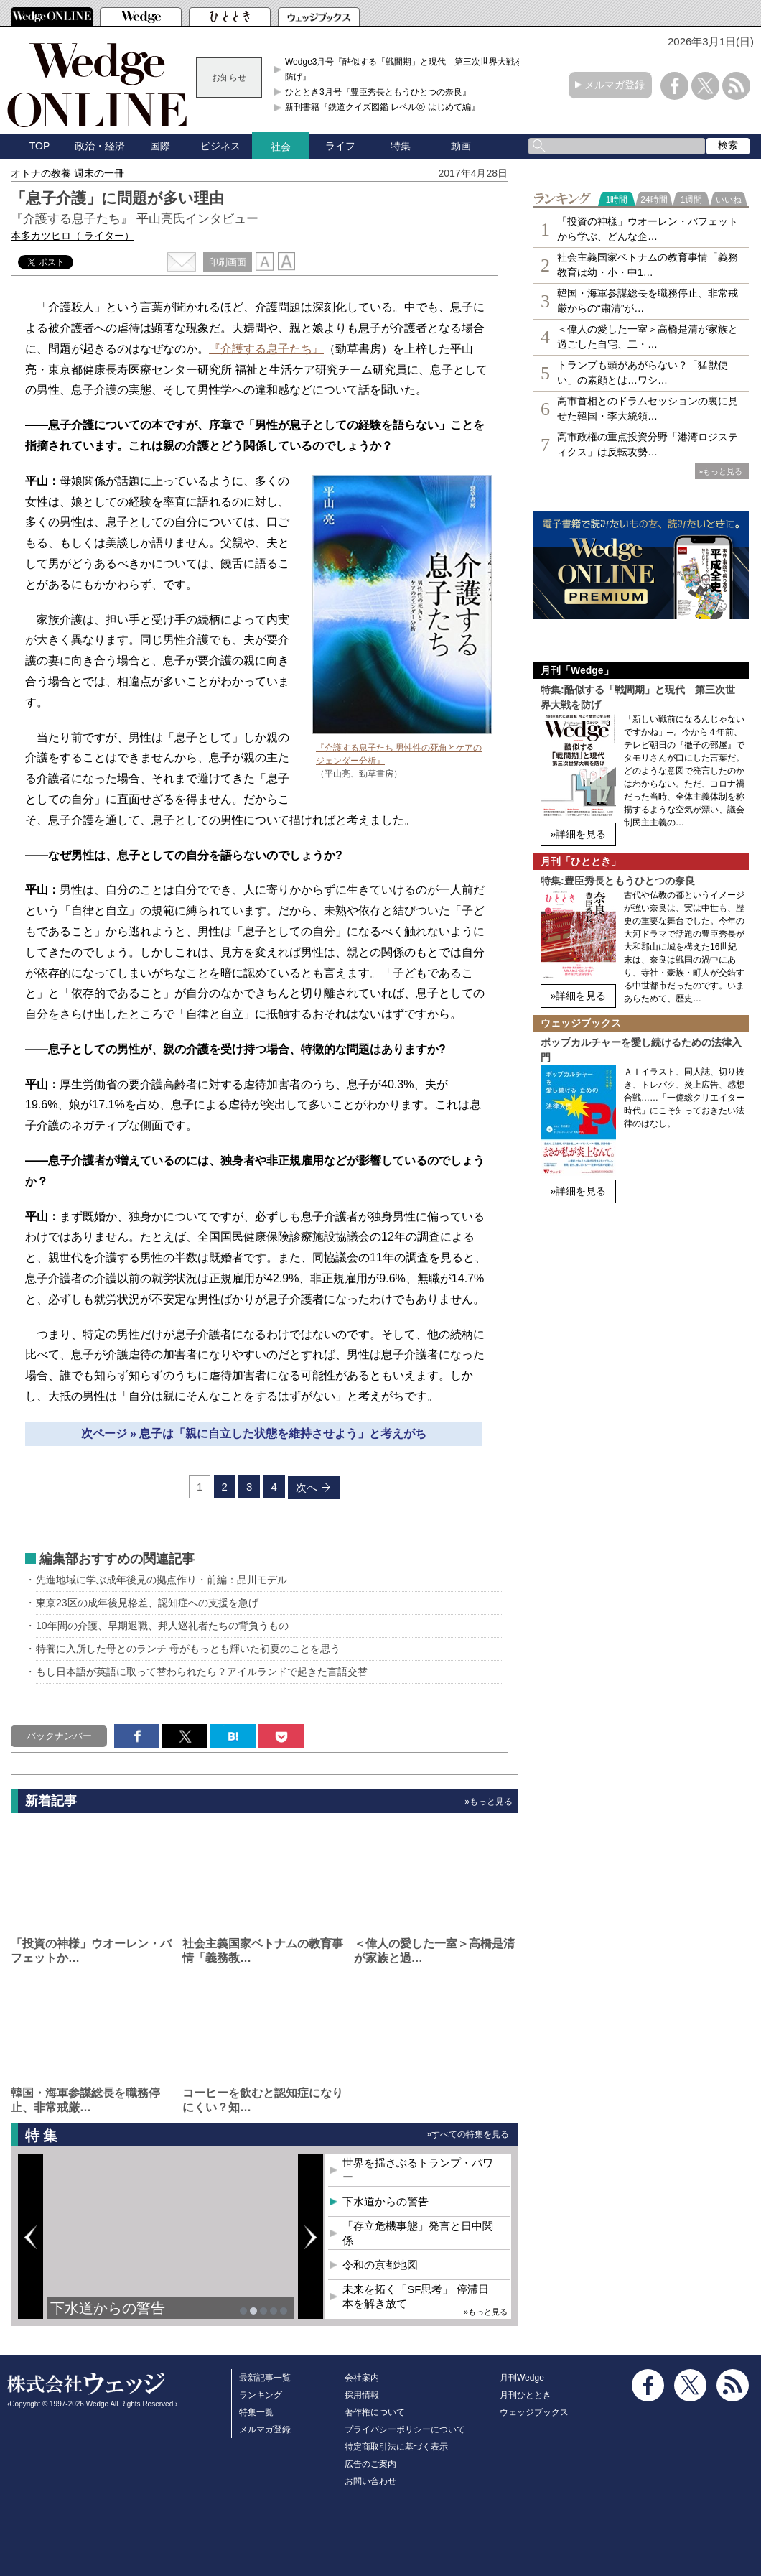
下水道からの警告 (107, 2308)
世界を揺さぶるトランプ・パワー (417, 2169)
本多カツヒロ (72, 235)
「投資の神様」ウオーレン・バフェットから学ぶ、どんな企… (647, 229)
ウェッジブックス (534, 2412)
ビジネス (220, 146)
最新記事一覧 (265, 2378)
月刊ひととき (525, 2395)
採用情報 (362, 2395)
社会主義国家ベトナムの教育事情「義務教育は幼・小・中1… (647, 264)
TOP (39, 146)
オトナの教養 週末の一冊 (67, 173)
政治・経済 (100, 146)
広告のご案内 (370, 2464)
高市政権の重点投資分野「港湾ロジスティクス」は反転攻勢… (647, 444)
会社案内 (362, 2378)
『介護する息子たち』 (266, 349)
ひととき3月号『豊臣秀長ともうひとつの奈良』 (378, 92)
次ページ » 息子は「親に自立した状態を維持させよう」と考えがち (254, 1433)
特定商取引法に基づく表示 (396, 2447)
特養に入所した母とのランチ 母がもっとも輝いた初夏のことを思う (188, 1648)
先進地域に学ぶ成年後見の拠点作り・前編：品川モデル (161, 1579)
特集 (401, 146)
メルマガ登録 (614, 85)
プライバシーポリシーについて (405, 2429)
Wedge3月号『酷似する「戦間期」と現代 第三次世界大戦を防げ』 (404, 69)
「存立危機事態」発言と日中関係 (417, 2233)
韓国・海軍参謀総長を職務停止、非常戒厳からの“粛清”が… (647, 300)
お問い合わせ (370, 2481)
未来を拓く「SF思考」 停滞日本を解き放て (415, 2296)
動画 (461, 146)
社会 (281, 146)
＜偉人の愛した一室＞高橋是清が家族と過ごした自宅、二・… (647, 336)
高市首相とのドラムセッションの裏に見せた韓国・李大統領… (647, 408)
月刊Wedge (522, 2378)
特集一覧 (256, 2412)
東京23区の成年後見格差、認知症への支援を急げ (147, 1602)
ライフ (340, 146)
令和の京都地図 (380, 2264)
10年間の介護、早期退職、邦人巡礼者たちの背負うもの (162, 1625)
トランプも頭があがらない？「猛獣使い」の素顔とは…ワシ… (642, 372)
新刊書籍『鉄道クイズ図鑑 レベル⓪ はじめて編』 (382, 107)
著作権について (375, 2412)
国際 (160, 146)
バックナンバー (59, 1736)
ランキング (260, 2395)
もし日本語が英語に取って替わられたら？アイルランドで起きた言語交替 (202, 1671)
